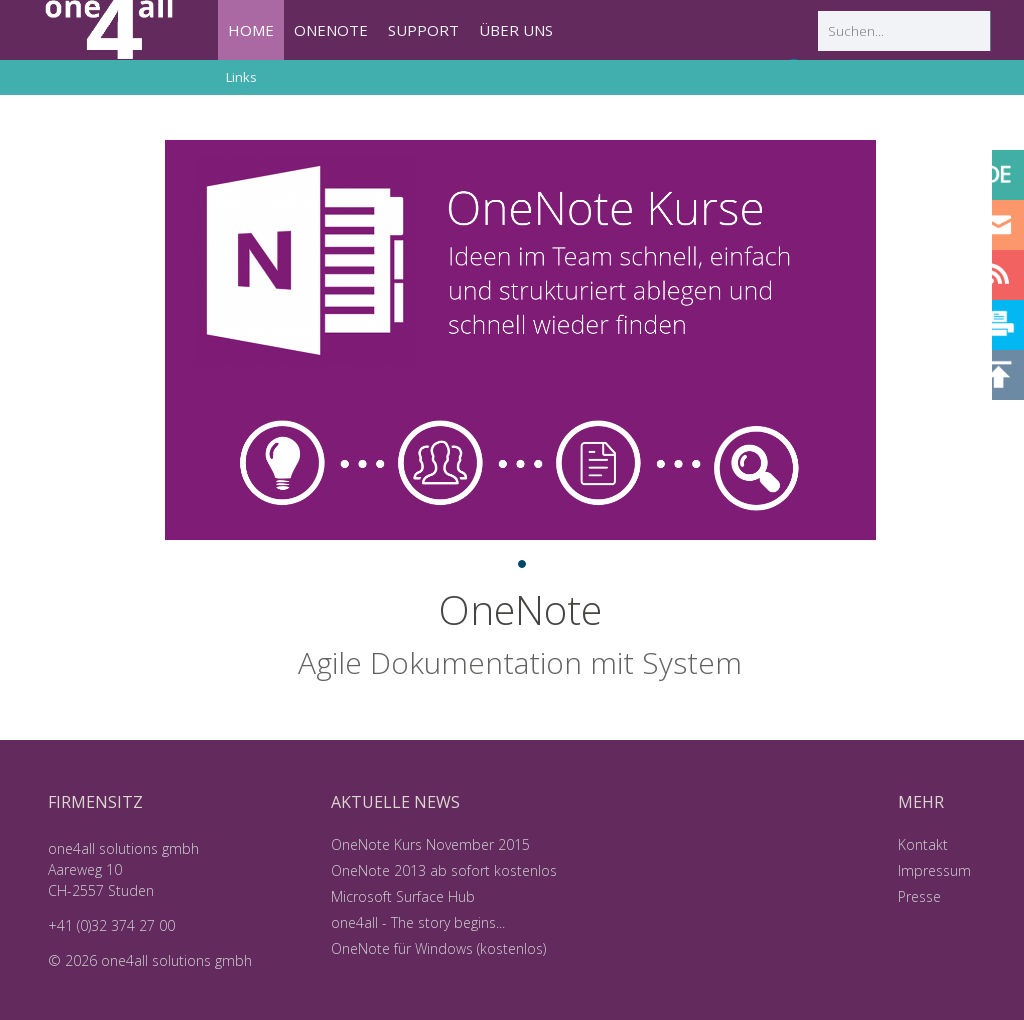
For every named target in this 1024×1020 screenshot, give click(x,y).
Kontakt (923, 844)
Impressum (934, 870)
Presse (919, 896)
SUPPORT (423, 30)
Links (241, 77)
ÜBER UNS (516, 30)
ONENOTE (331, 30)
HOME (251, 30)
